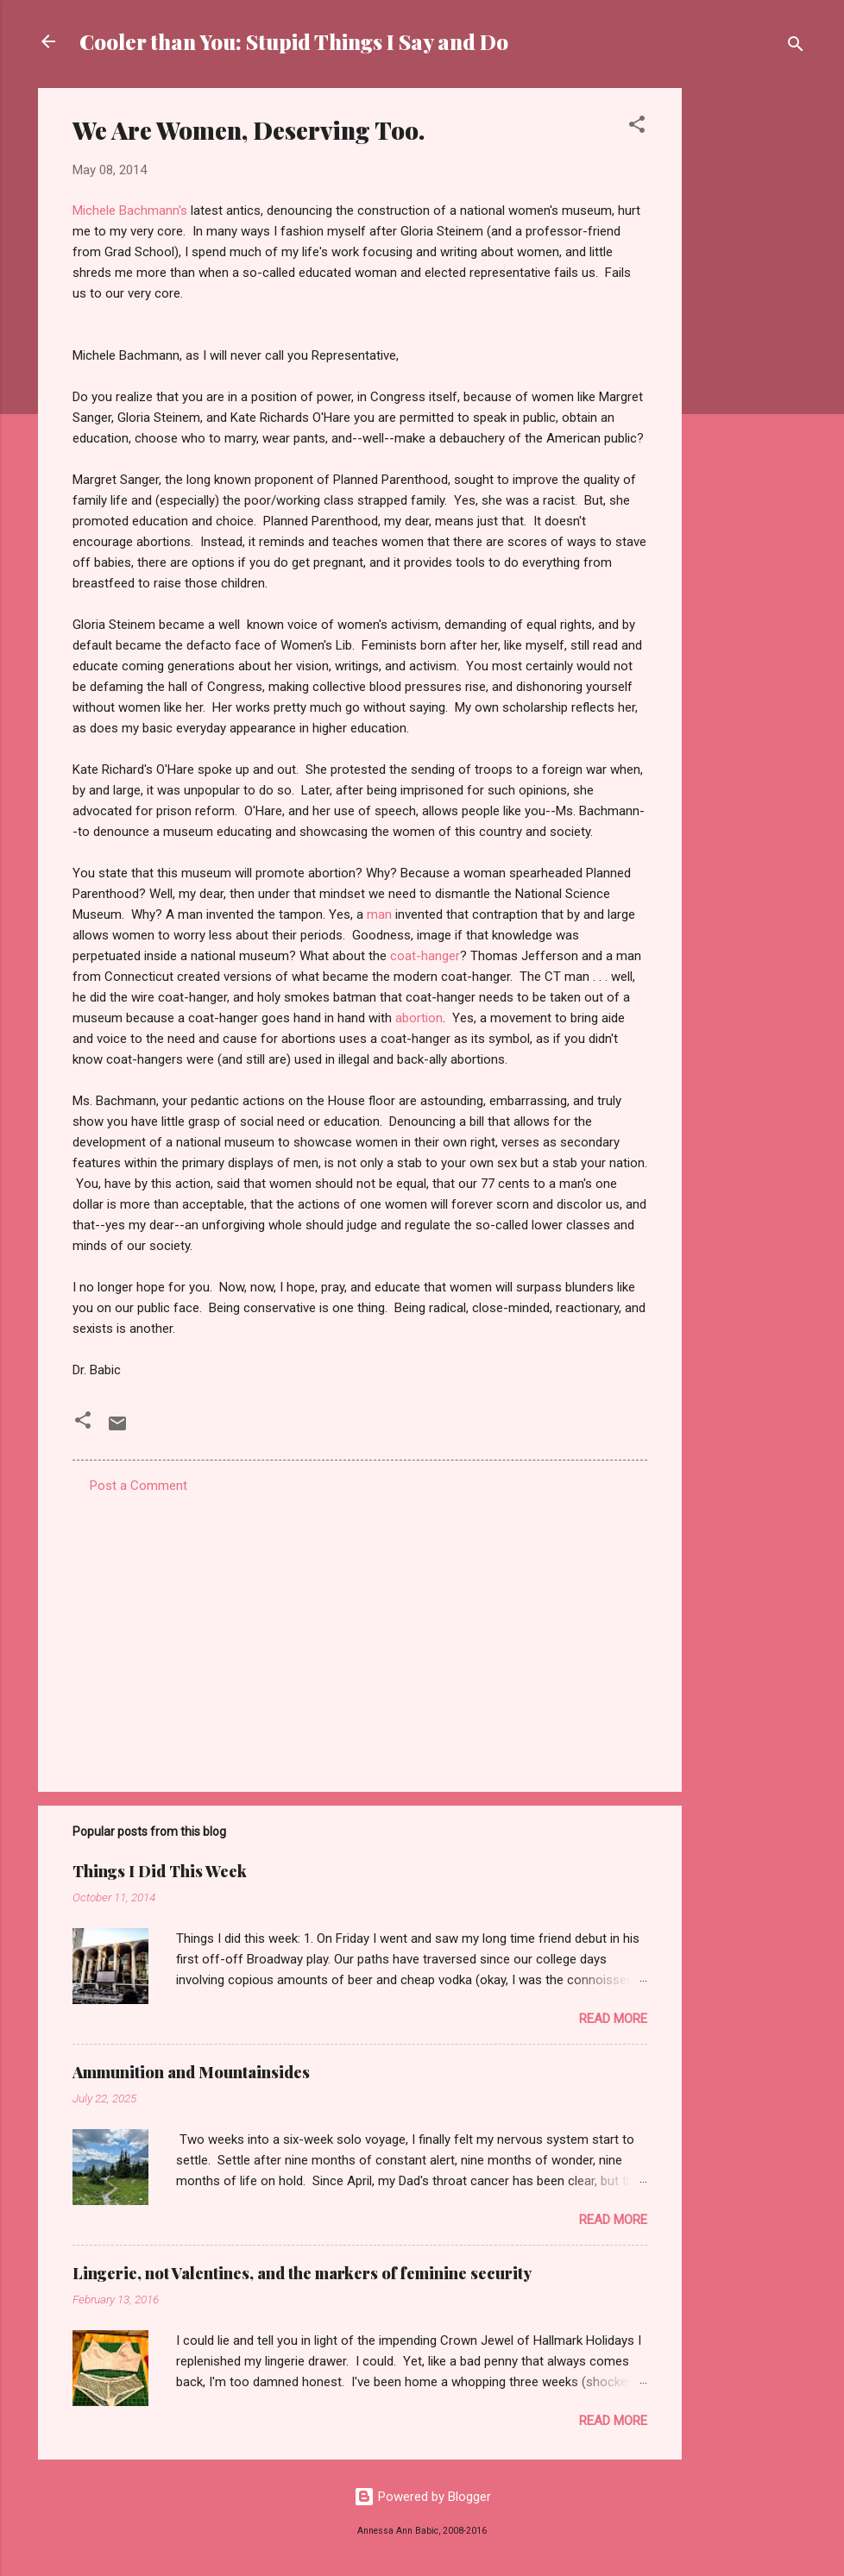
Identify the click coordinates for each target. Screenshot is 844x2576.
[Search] (795, 47)
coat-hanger (425, 956)
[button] (637, 127)
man (379, 914)
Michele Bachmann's (129, 210)
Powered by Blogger (422, 2496)
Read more (613, 2018)
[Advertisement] (751, 347)
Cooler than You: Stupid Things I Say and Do (293, 41)
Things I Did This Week (159, 1871)
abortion (419, 1018)
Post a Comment (138, 1485)
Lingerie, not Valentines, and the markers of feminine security (302, 2273)
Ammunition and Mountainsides (191, 2072)
